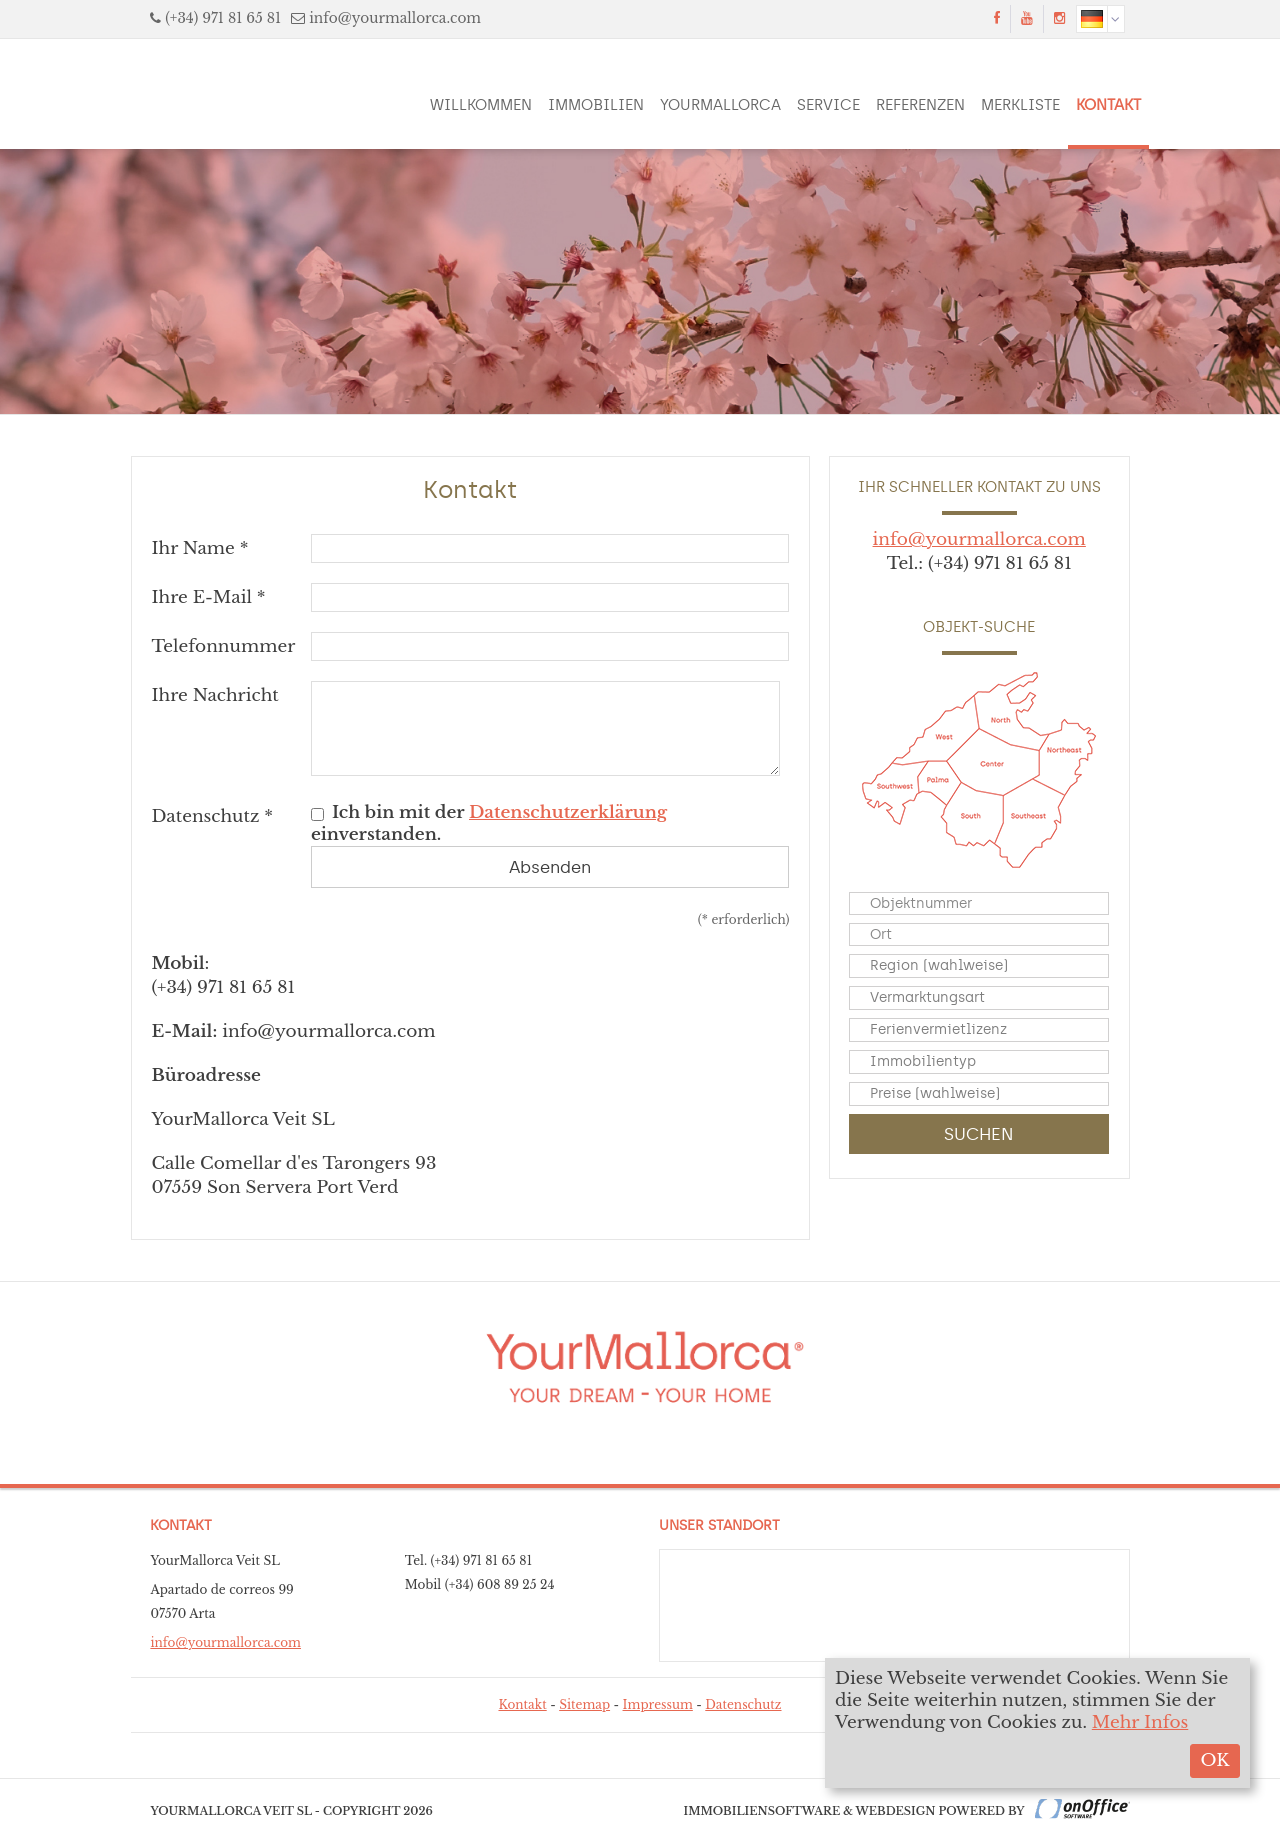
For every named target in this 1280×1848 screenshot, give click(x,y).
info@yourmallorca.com (395, 18)
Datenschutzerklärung (568, 812)
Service (828, 105)
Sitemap (584, 1704)
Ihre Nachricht (214, 695)
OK (1214, 1760)
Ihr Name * (199, 548)
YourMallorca (720, 105)
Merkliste (1020, 105)
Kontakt (1108, 105)
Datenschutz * (212, 816)
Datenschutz (743, 1704)
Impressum (658, 1704)
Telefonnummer (223, 646)
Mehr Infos (1140, 1722)
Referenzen (920, 105)
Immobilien (596, 105)
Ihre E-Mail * (208, 597)
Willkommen (481, 105)
